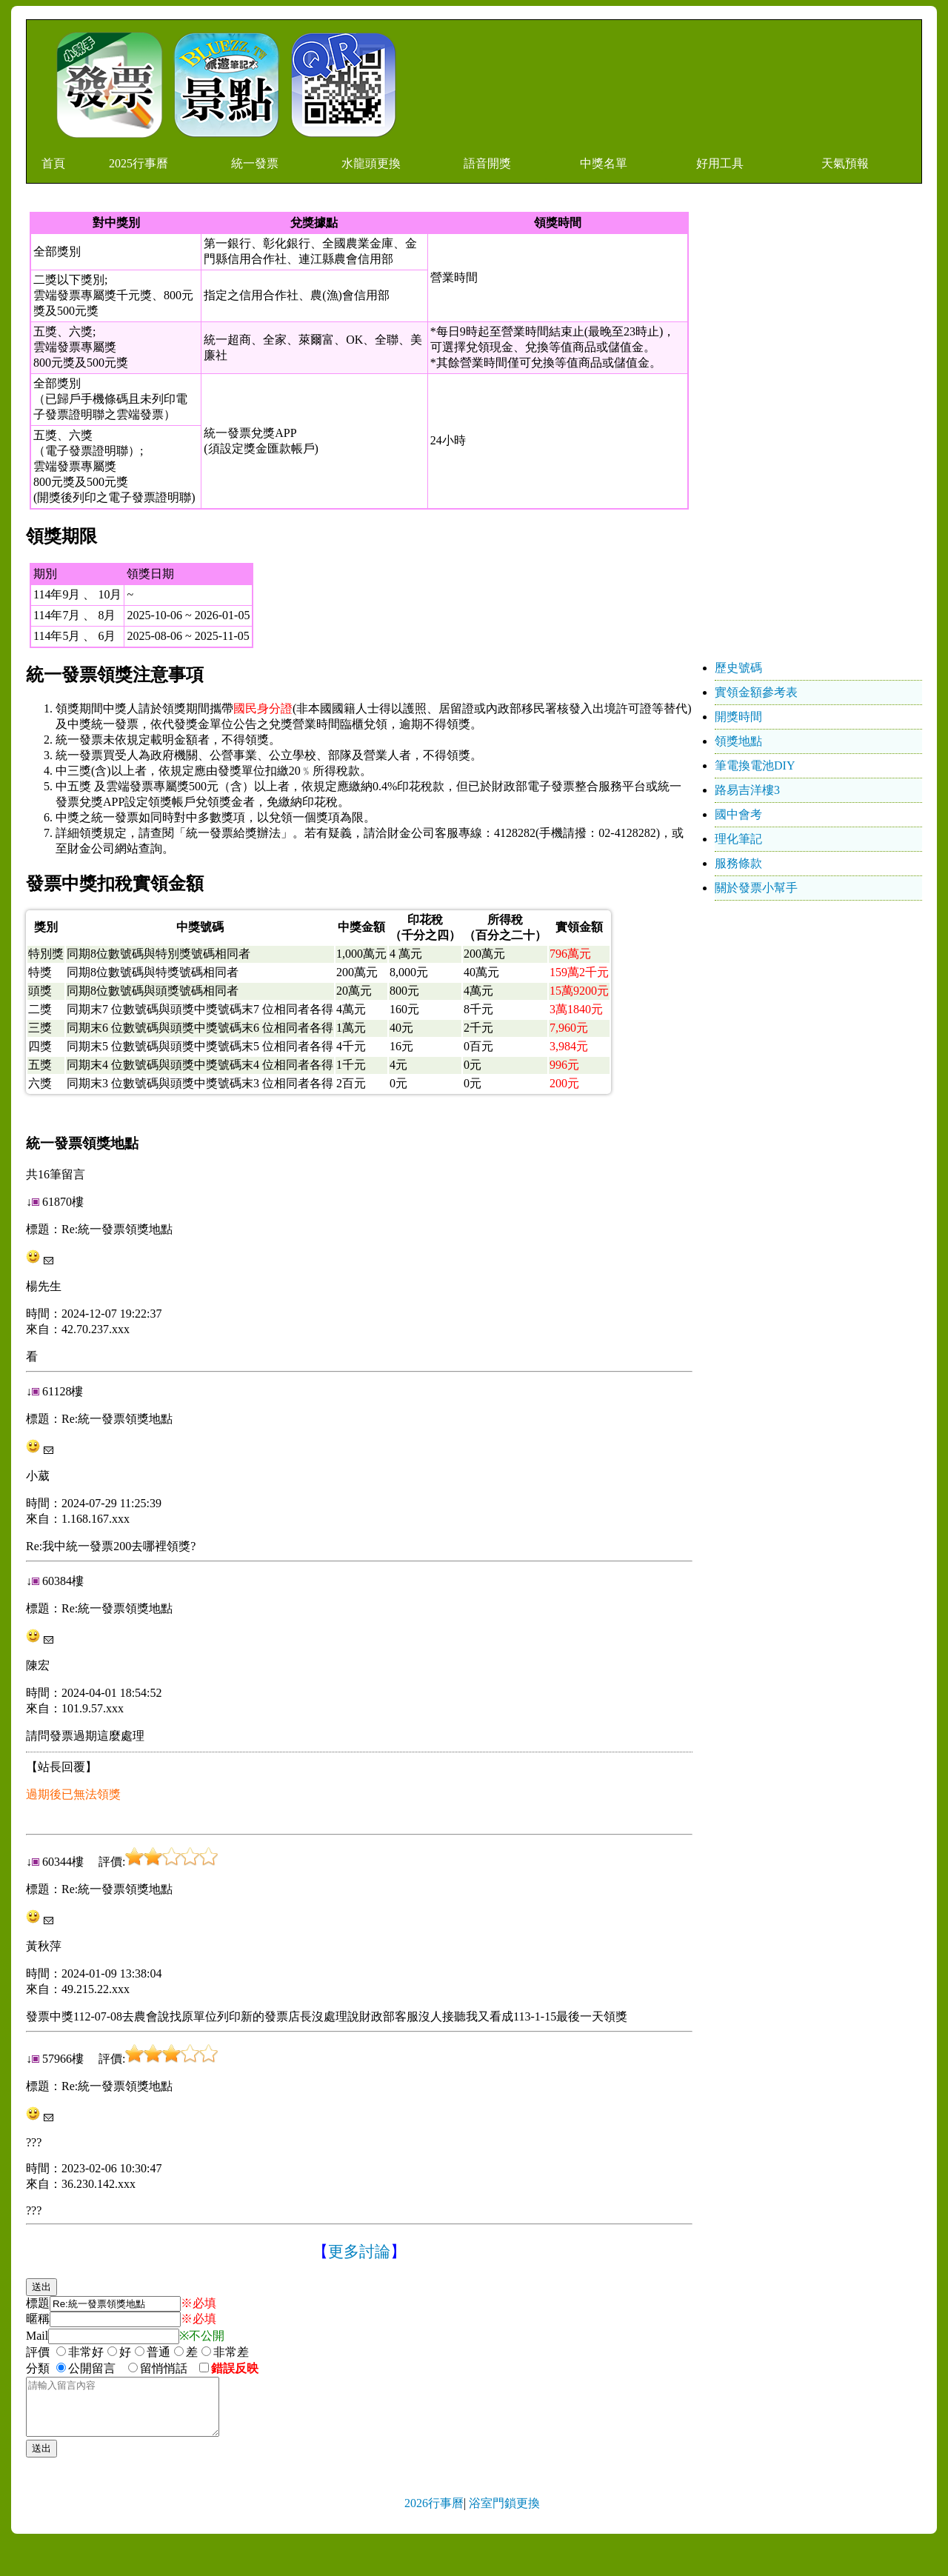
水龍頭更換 (371, 163)
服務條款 (738, 863)
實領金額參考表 (756, 692)
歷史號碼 (738, 667)
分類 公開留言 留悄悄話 (111, 2368)
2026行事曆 (434, 2514)
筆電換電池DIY (755, 765)
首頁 (53, 163)
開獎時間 (738, 716)
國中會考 (738, 814)
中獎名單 (603, 163)
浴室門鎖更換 (504, 2514)
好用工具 (720, 163)
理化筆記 (738, 838)
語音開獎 (487, 163)
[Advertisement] (811, 434)
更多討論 (359, 2251)
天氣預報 (845, 163)
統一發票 (254, 163)
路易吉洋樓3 (747, 790)
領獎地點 (738, 741)
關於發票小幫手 (756, 887)
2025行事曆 (138, 163)
